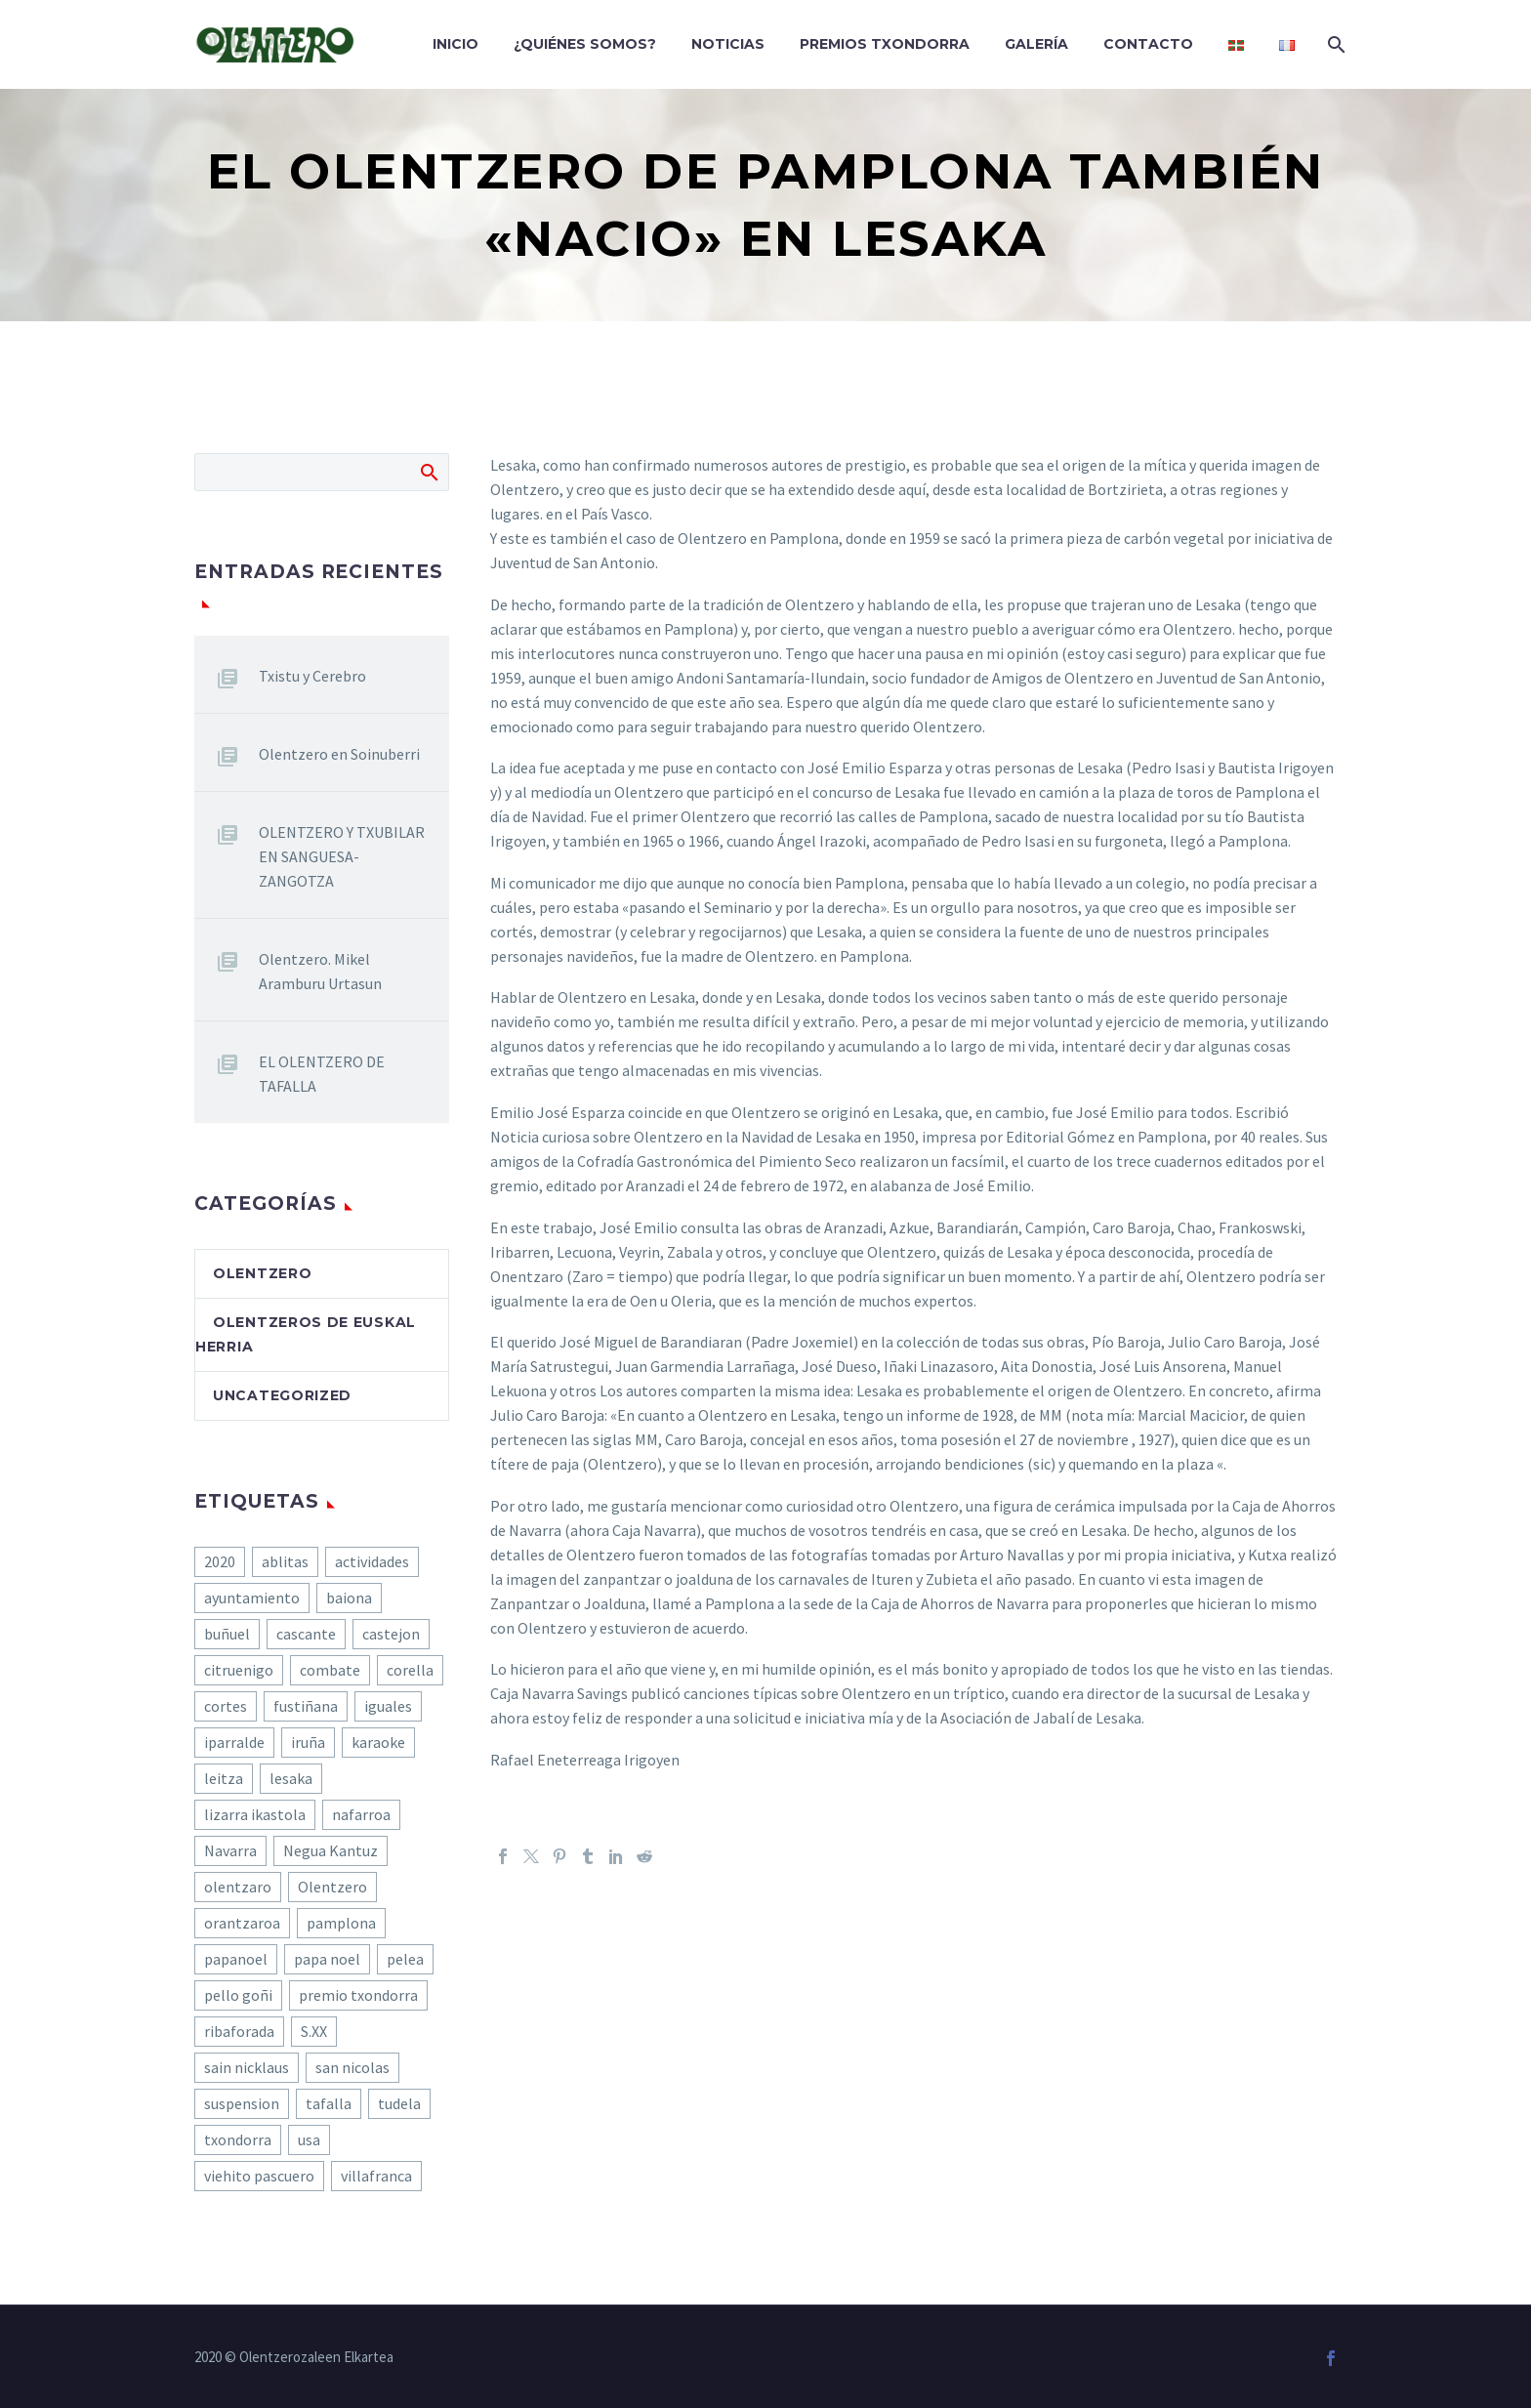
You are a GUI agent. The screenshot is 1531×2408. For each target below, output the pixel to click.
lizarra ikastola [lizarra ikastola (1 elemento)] (255, 1814)
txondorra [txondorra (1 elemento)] (237, 2139)
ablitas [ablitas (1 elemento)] (285, 1561)
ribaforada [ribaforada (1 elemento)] (239, 2031)
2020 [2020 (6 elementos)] (219, 1561)
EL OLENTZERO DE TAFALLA (322, 1074)
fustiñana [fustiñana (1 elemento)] (305, 1706)
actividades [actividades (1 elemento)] (372, 1561)
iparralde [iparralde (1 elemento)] (234, 1742)
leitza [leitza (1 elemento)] (223, 1778)
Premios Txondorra (885, 44)
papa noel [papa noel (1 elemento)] (327, 1959)
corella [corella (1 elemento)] (410, 1670)
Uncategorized (282, 1395)
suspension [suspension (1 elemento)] (241, 2103)
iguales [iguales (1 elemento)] (388, 1706)
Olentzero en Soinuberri (339, 754)
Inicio (455, 44)
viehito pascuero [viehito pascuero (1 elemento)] (259, 2175)
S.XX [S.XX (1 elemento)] (314, 2031)
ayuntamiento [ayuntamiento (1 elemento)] (252, 1597)
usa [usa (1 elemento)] (309, 2139)
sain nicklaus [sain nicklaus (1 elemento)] (246, 2067)
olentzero (262, 1273)
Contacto (1148, 44)
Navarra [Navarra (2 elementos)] (230, 1850)
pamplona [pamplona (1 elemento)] (341, 1922)
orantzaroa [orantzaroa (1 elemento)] (242, 1922)
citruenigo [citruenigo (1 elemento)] (238, 1670)
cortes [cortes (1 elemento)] (225, 1706)
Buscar (428, 471)
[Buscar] (1334, 44)
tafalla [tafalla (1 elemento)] (329, 2103)
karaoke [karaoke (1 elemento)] (378, 1742)
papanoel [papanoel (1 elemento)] (236, 1959)
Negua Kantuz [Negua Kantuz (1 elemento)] (330, 1850)
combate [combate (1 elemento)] (330, 1670)
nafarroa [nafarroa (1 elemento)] (361, 1814)
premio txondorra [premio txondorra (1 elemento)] (358, 1995)
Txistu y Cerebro (312, 675)
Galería (1036, 44)
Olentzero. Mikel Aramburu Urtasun (320, 971)
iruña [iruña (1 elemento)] (308, 1742)
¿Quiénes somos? (585, 44)
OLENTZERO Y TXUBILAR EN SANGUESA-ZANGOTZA (342, 856)
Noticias (728, 44)
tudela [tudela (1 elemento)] (399, 2103)
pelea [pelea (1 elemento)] (405, 1959)
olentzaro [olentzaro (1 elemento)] (237, 1886)
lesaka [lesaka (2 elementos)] (290, 1778)
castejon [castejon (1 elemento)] (391, 1633)
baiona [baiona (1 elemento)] (349, 1597)
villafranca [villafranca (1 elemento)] (376, 2175)
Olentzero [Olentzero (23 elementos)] (332, 1886)
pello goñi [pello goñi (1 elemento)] (238, 1995)
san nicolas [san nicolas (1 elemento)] (352, 2067)
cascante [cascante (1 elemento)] (306, 1633)
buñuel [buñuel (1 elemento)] (227, 1633)
